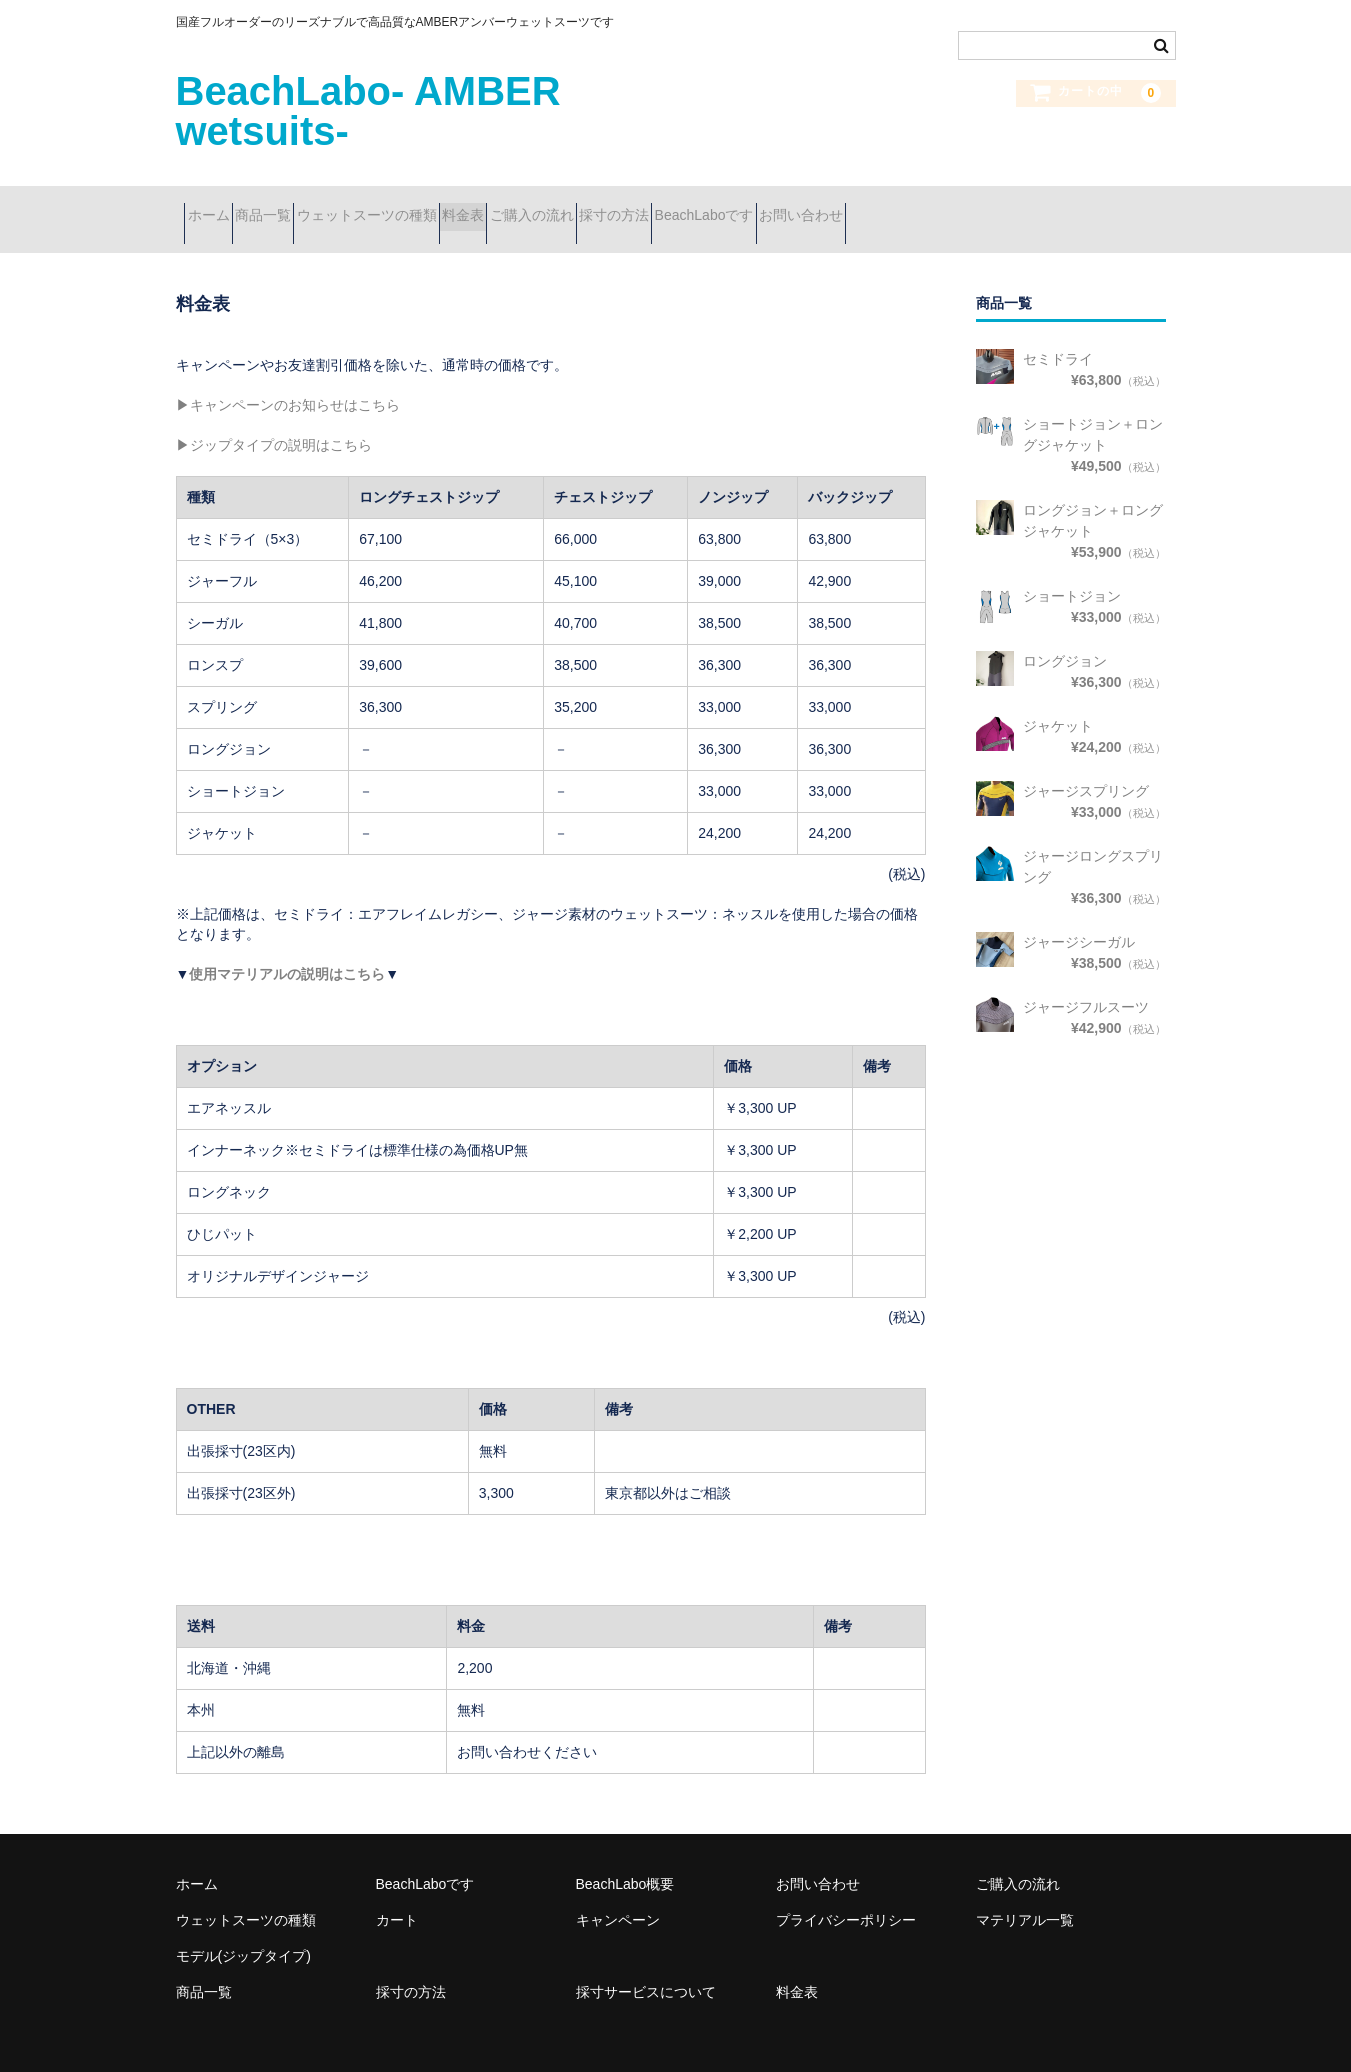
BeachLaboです (925, 207)
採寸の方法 (800, 207)
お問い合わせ (1058, 207)
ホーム (217, 207)
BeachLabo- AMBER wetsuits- (368, 111)
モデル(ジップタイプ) (243, 1930)
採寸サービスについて (646, 1966)
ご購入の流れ (682, 207)
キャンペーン (618, 1894)
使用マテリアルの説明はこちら (287, 948)
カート (397, 1894)
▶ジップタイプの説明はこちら (274, 420)
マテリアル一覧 (1025, 1894)
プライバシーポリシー (846, 1894)
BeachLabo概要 (625, 1858)
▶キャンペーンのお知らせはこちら (288, 380)
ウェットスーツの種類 (446, 207)
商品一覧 (307, 207)
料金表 (578, 207)
